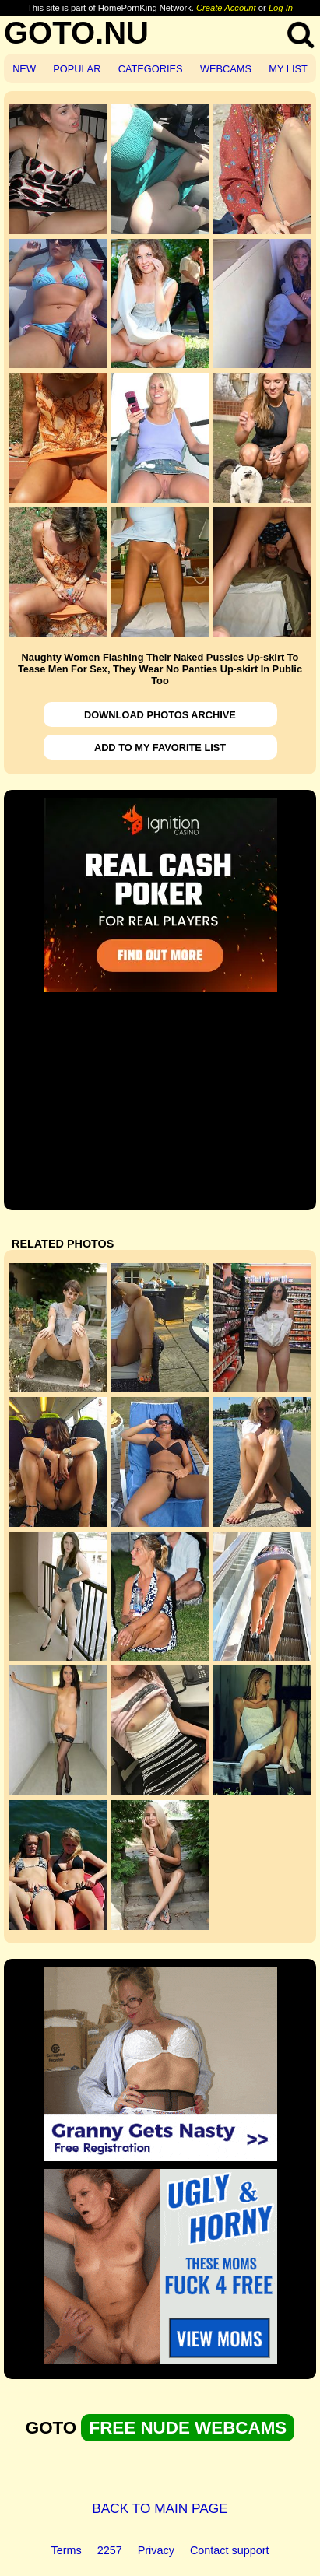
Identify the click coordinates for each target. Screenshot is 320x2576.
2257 (109, 2550)
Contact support (229, 2550)
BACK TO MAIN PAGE (160, 2508)
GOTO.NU (76, 33)
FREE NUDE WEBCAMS (188, 2427)
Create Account (226, 7)
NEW (24, 69)
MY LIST (288, 69)
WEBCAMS (225, 69)
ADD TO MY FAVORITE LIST (160, 747)
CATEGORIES (150, 69)
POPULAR (76, 69)
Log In (281, 7)
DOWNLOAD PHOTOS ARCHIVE (160, 715)
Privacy (156, 2550)
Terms (66, 2550)
